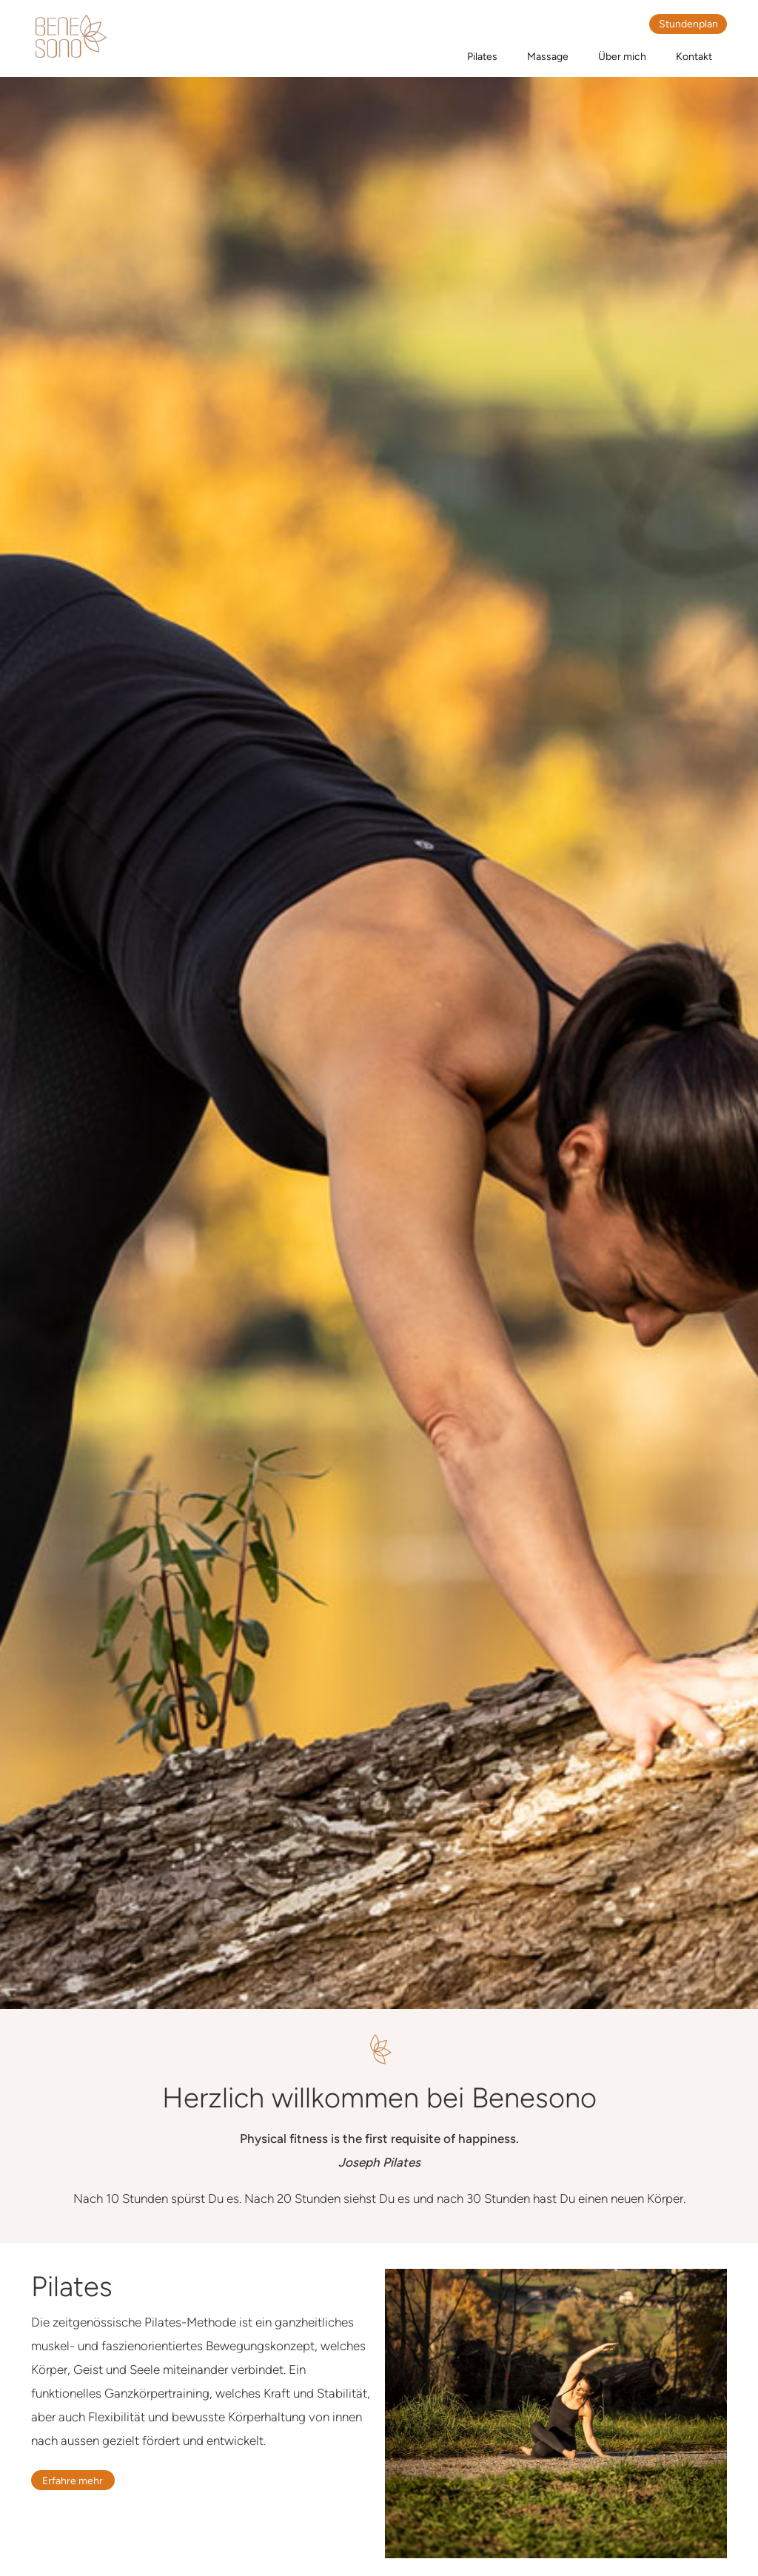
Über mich (622, 56)
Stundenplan (688, 24)
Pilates (482, 56)
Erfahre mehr (72, 2481)
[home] (70, 37)
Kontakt (694, 56)
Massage (547, 56)
